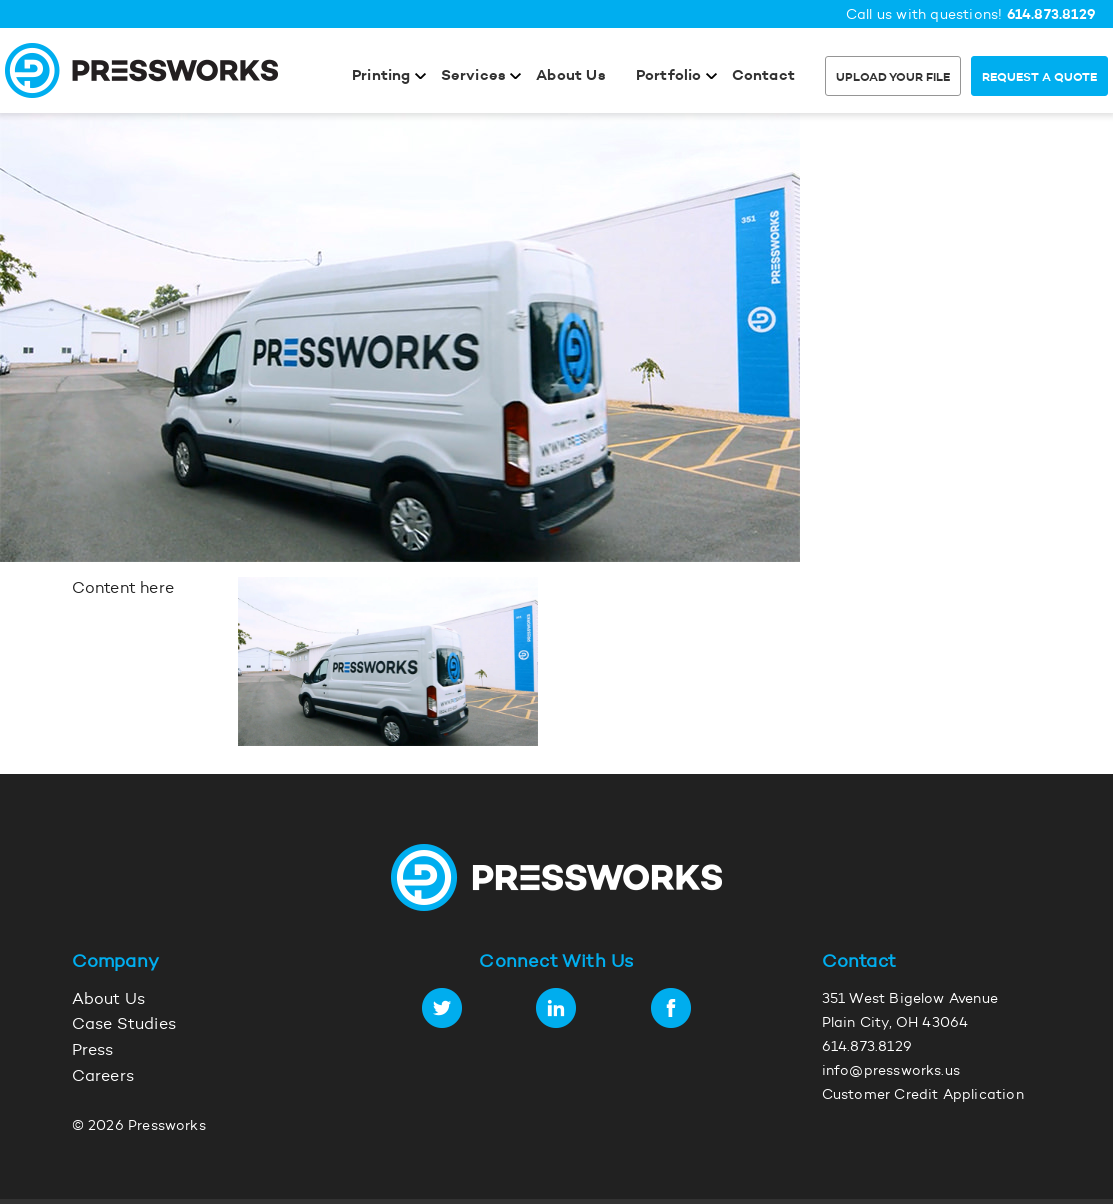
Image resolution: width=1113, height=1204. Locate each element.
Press (93, 1051)
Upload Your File (893, 78)
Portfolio (669, 76)
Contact (763, 76)
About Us (571, 76)
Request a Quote (1039, 78)
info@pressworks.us (891, 1072)
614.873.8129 (1051, 15)
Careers (103, 1077)
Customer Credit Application (923, 1096)
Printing (381, 76)
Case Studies (124, 1025)
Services (474, 76)
